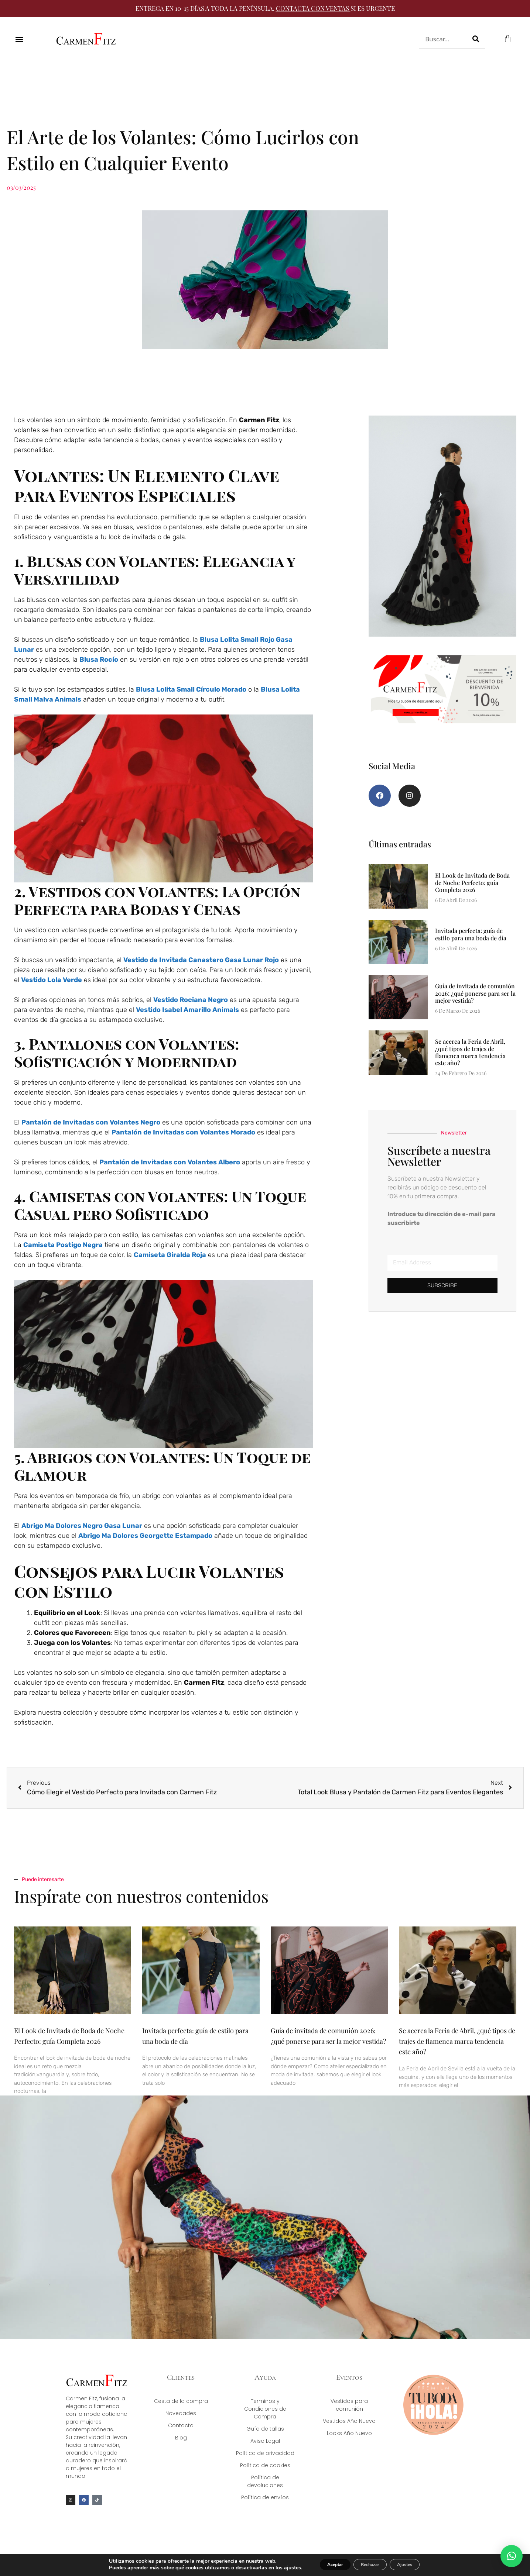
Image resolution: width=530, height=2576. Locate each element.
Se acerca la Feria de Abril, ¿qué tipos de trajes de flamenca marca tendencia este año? (470, 1060)
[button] (19, 39)
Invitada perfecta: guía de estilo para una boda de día (470, 943)
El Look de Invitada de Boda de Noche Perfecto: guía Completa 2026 (472, 891)
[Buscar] (475, 39)
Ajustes (415, 2564)
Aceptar (324, 2564)
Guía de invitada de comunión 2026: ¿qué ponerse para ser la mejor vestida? (475, 1002)
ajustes (277, 2568)
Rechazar (370, 2564)
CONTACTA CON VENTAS (312, 8)
